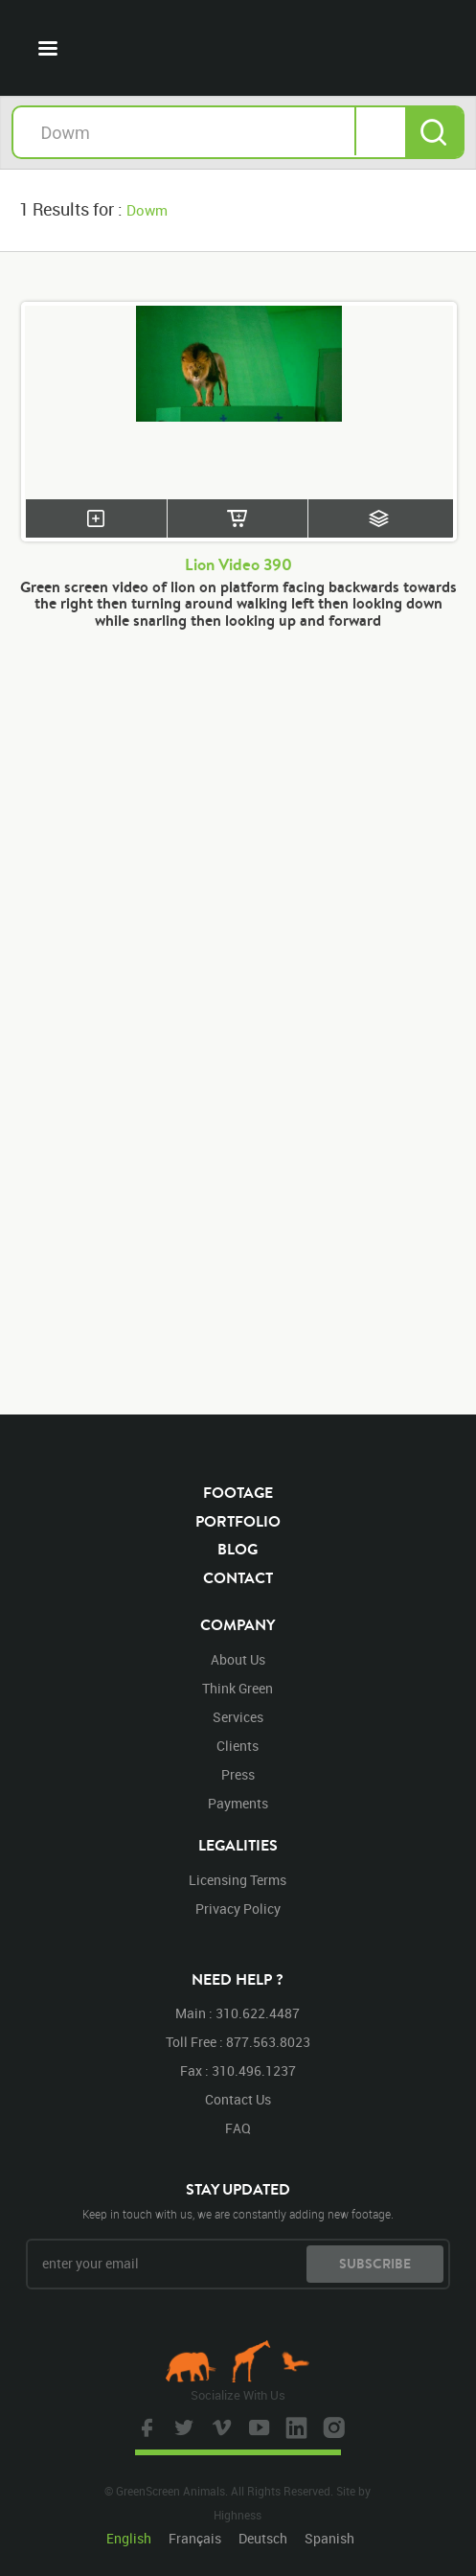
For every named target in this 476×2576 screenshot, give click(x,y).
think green (237, 1688)
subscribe (375, 2263)
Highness (237, 2514)
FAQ (238, 2128)
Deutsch (262, 2538)
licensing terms (237, 1880)
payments (238, 1803)
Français (195, 2538)
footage (238, 1492)
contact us (238, 2099)
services (238, 1717)
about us (238, 1659)
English (128, 2538)
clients (237, 1745)
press (238, 1774)
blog (237, 1548)
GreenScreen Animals (238, 48)
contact (238, 1577)
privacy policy (238, 1908)
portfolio (238, 1520)
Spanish (329, 2538)
